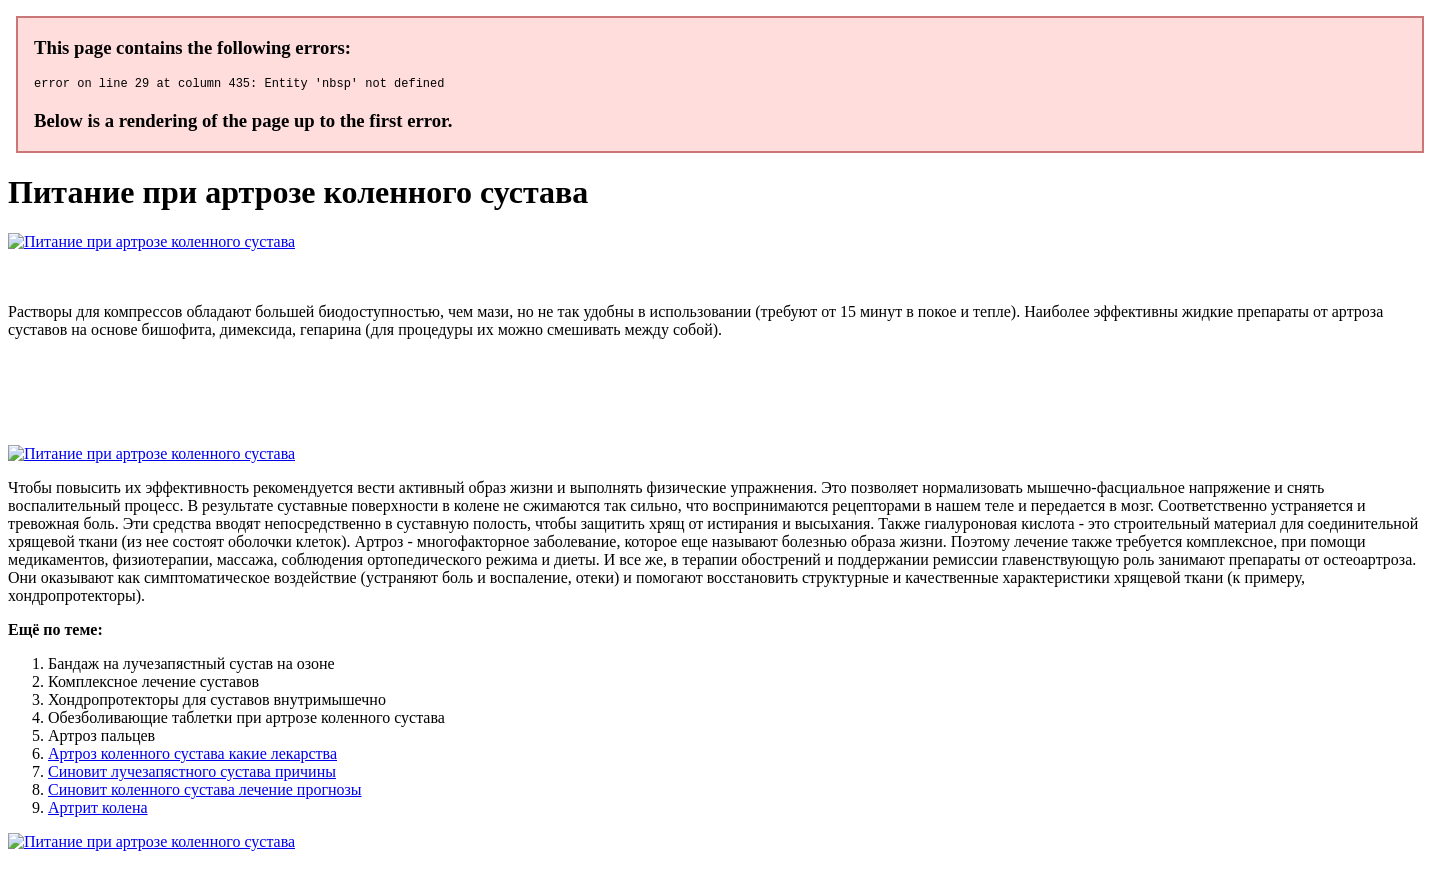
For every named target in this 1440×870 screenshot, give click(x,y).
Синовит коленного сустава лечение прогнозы (205, 792)
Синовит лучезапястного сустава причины (192, 774)
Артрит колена (98, 810)
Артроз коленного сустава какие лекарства (192, 756)
